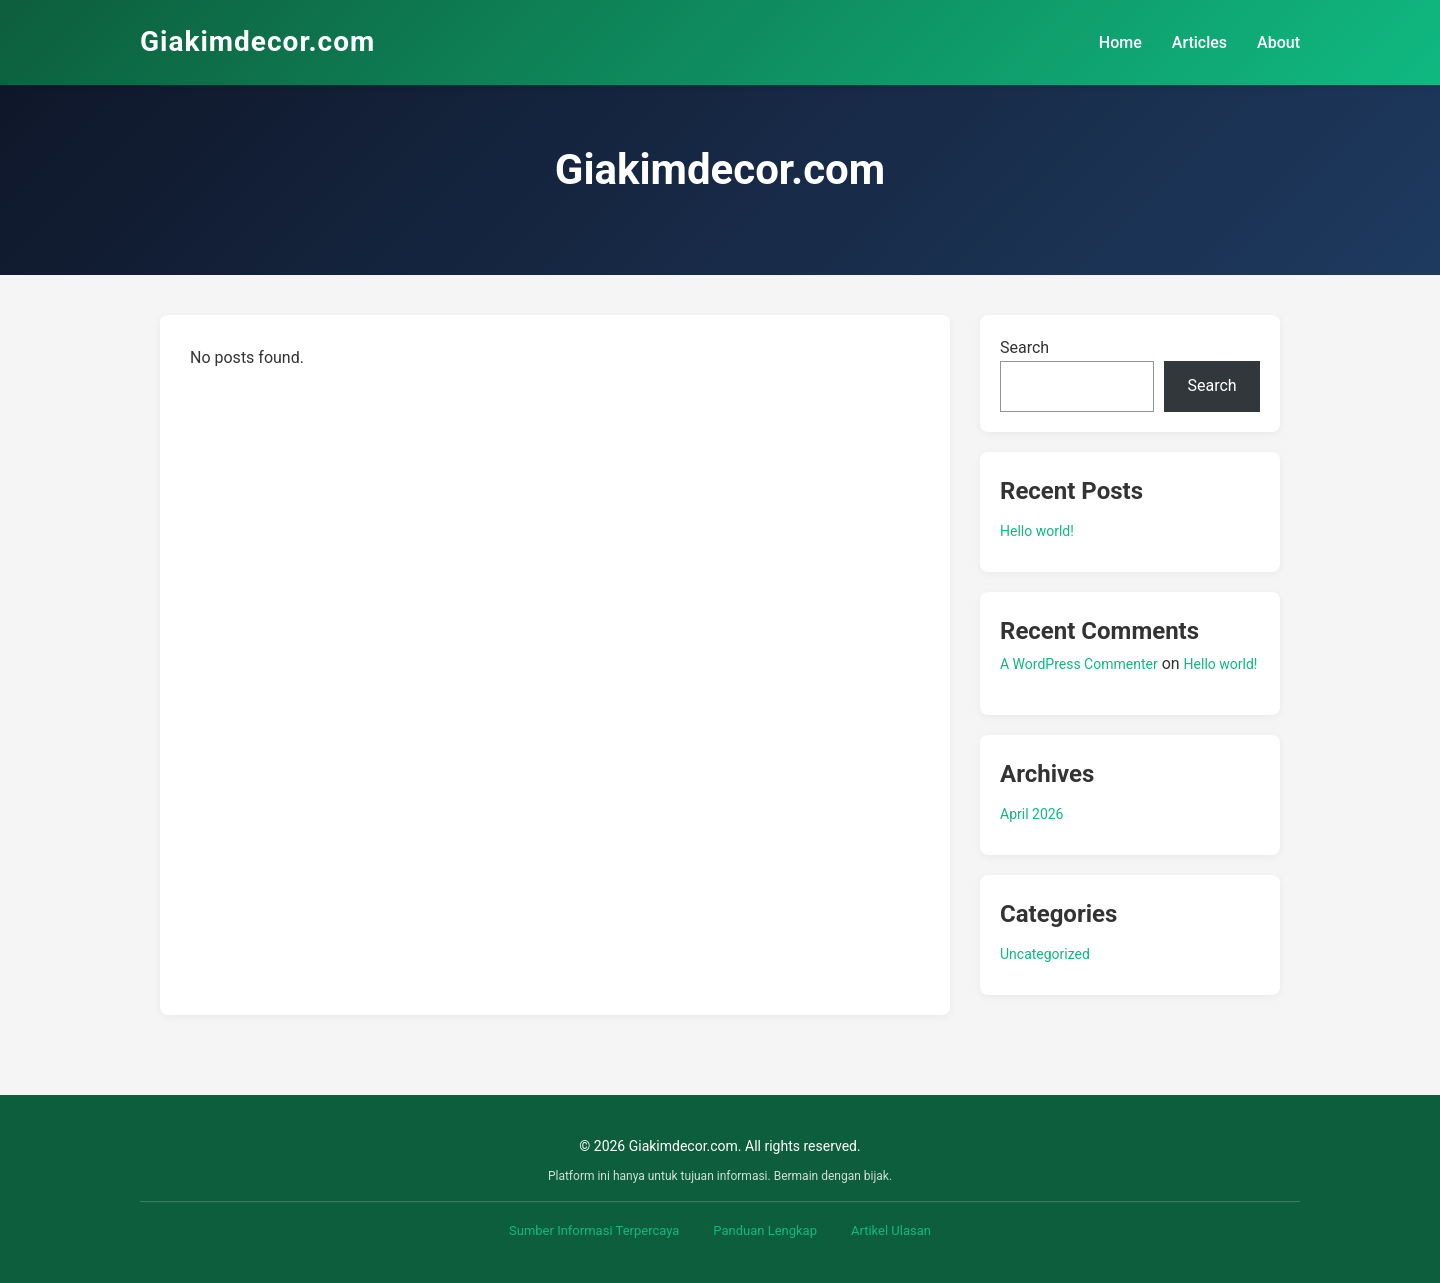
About (1278, 42)
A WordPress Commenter (1079, 664)
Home (1120, 42)
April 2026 (1032, 814)
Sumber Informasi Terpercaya (594, 1230)
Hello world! (1037, 531)
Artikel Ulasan (891, 1230)
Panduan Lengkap (765, 1230)
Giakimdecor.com (257, 41)
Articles (1199, 42)
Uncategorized (1045, 954)
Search (1024, 347)
